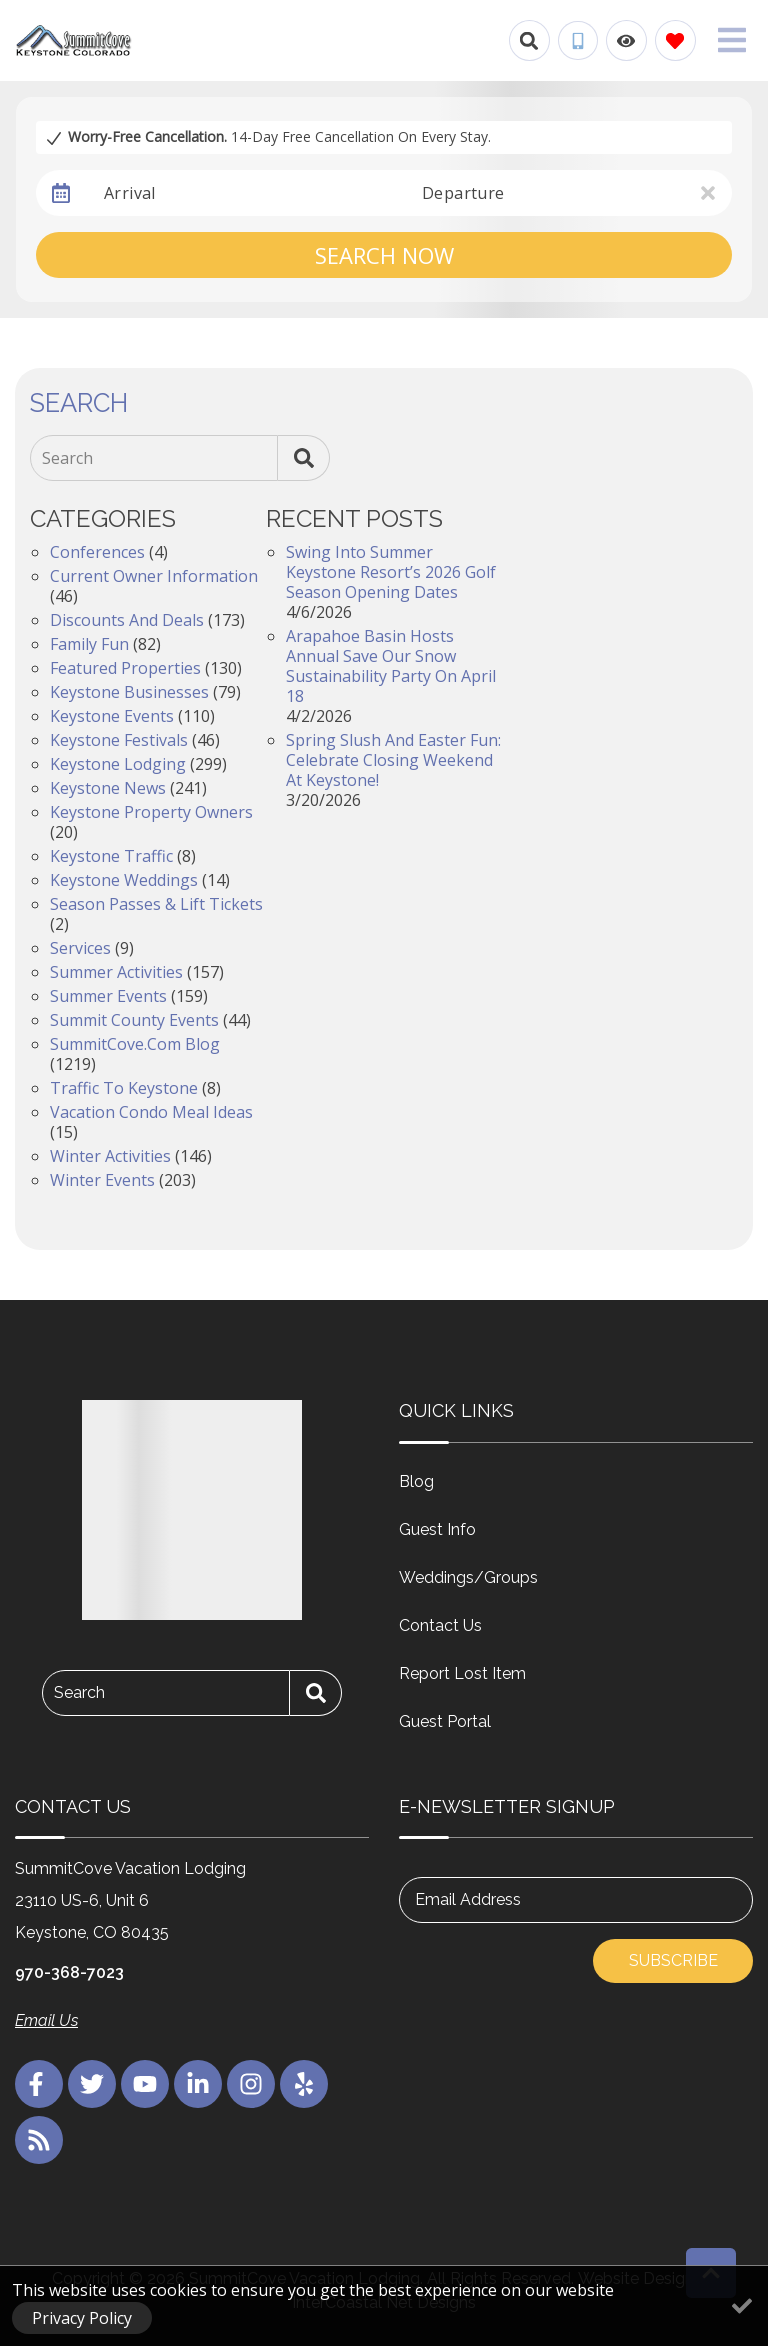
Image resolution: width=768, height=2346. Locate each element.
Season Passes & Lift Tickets (156, 904)
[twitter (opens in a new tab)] (92, 2084)
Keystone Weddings (124, 880)
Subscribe (673, 1960)
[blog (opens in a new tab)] (39, 2140)
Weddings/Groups (468, 1577)
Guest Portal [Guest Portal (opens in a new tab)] (445, 1721)
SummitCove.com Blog (135, 1044)
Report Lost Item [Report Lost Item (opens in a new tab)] (462, 1673)
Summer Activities (116, 972)
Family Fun (89, 644)
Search (67, 458)
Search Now (384, 255)
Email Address (468, 1899)
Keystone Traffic (111, 856)
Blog (416, 1481)
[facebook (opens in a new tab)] (39, 2084)
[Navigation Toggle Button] (732, 40)
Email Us (46, 2020)
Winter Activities (110, 1156)
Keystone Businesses (129, 692)
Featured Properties (125, 668)
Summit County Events (134, 1020)
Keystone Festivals (119, 740)
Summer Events (108, 996)
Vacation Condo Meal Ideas (151, 1112)
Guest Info (437, 1529)
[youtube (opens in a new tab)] (145, 2084)
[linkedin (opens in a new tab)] (198, 2084)
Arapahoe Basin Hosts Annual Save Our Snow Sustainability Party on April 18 (391, 666)
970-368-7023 (69, 1972)
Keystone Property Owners (151, 812)
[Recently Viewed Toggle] (626, 40)
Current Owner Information (154, 576)
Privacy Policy (82, 2318)
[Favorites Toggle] (675, 40)
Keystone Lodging (118, 764)
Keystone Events (112, 716)
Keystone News (108, 788)
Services (80, 948)
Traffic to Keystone (124, 1088)
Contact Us (440, 1625)
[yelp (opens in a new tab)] (304, 2084)
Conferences (97, 552)
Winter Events (102, 1180)
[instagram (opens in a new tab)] (251, 2084)
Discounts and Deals (127, 620)
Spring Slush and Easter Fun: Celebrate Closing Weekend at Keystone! (393, 760)
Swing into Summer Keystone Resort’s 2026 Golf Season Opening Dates (391, 572)
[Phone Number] (578, 41)
